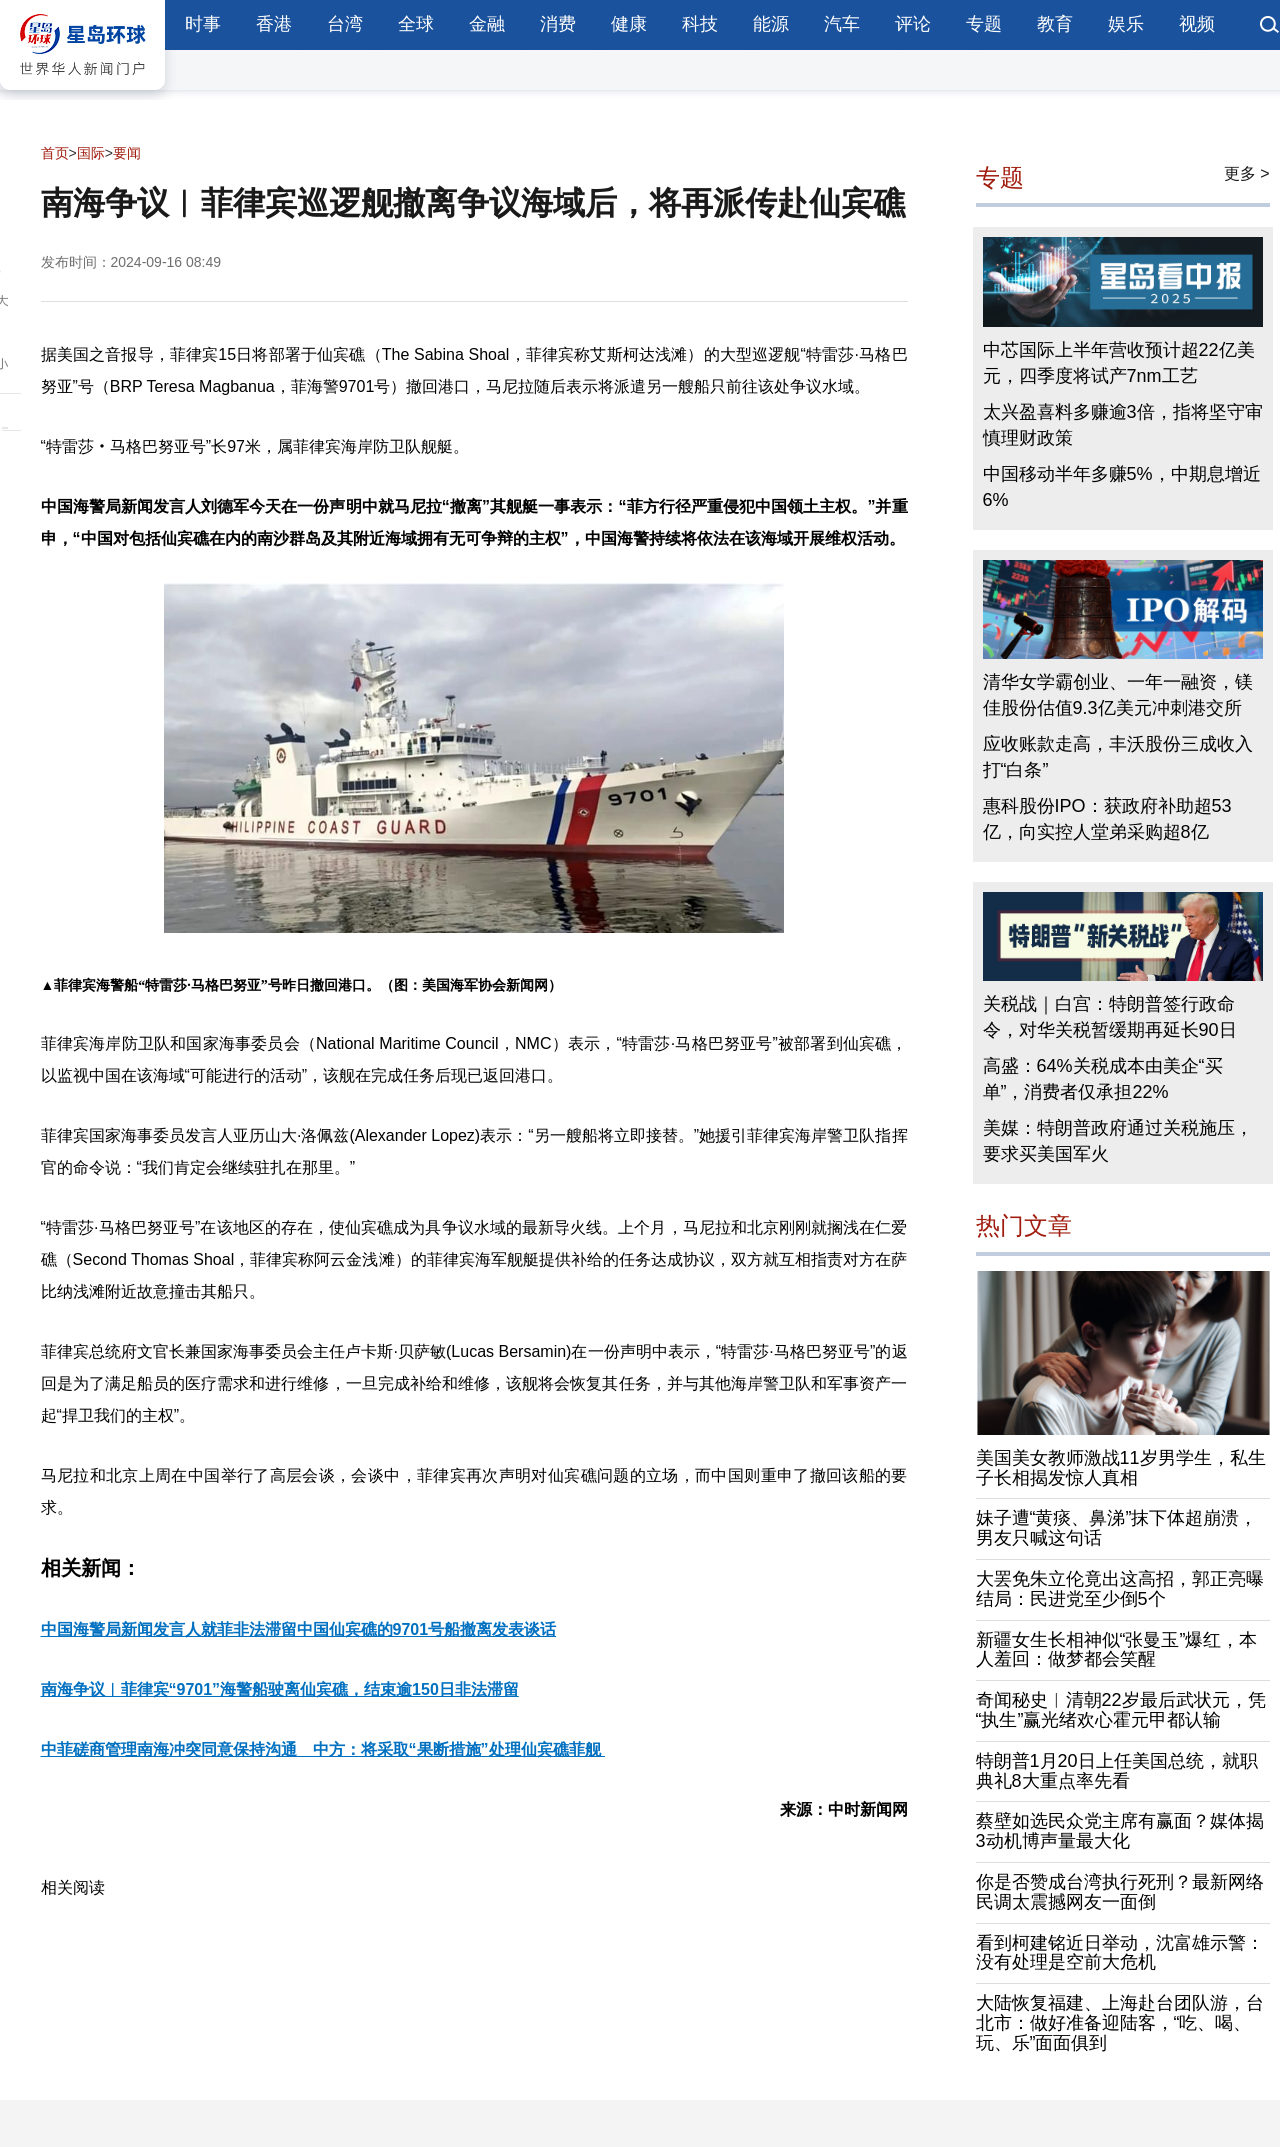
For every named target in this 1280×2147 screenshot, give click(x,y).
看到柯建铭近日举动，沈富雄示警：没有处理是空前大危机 (1120, 1953)
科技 (700, 24)
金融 (487, 24)
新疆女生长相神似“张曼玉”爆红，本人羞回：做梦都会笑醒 (1117, 1650)
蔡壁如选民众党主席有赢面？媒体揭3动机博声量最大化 (1120, 1831)
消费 (558, 24)
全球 (416, 24)
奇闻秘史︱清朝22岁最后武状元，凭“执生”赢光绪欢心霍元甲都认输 (1121, 1710)
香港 (274, 24)
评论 (913, 24)
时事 (203, 24)
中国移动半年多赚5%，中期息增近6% (1122, 487)
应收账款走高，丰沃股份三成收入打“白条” (1118, 757)
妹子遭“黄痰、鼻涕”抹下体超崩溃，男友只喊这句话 (1117, 1528)
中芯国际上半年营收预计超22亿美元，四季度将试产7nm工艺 (1119, 363)
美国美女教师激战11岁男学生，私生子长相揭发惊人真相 (1121, 1468)
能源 (771, 24)
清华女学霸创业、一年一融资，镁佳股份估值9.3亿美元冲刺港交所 (1118, 695)
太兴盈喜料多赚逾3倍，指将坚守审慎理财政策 (1123, 425)
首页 (55, 153)
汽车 (842, 24)
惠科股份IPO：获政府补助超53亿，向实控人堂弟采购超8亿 (1107, 819)
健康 (629, 24)
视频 (1197, 24)
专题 (984, 24)
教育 (1055, 24)
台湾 (345, 24)
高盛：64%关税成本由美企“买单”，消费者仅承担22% (1103, 1079)
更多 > (1247, 173)
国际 (91, 153)
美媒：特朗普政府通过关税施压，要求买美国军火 (1118, 1141)
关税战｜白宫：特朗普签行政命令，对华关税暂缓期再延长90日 (1110, 1017)
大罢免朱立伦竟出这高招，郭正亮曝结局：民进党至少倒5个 (1120, 1589)
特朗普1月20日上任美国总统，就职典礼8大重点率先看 (1117, 1771)
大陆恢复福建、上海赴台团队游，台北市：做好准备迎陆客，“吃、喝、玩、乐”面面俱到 (1120, 2023)
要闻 (127, 153)
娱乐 (1126, 24)
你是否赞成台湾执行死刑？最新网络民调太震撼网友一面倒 (1120, 1892)
